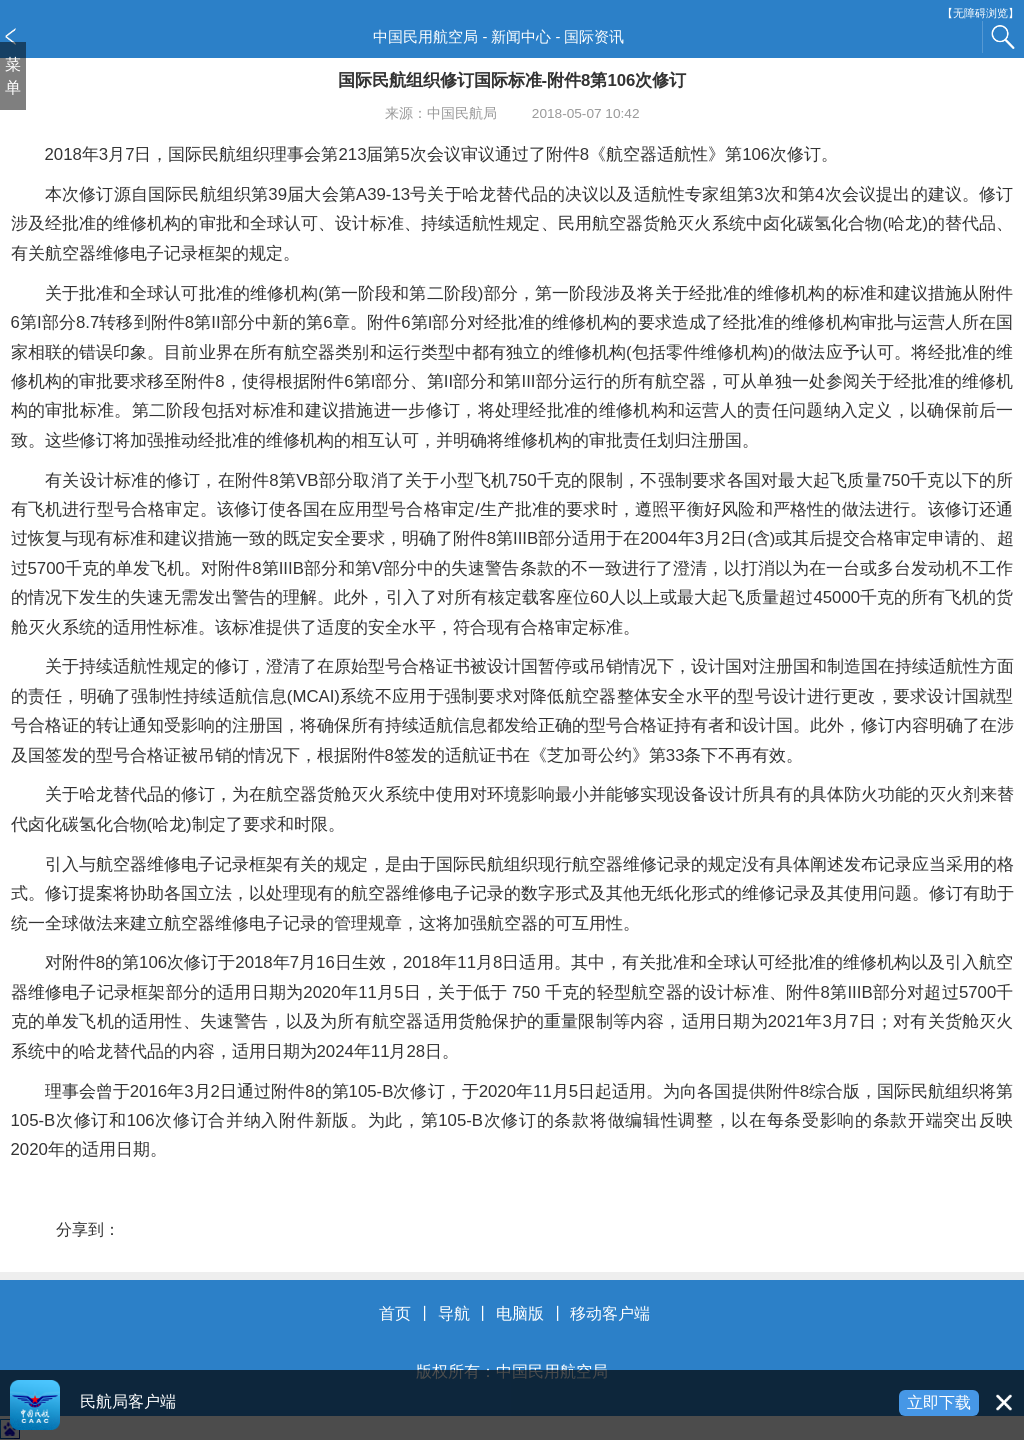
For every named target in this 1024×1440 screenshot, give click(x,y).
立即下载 (939, 1402)
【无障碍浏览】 (980, 13)
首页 (395, 1313)
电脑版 (520, 1313)
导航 (454, 1313)
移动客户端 (610, 1313)
